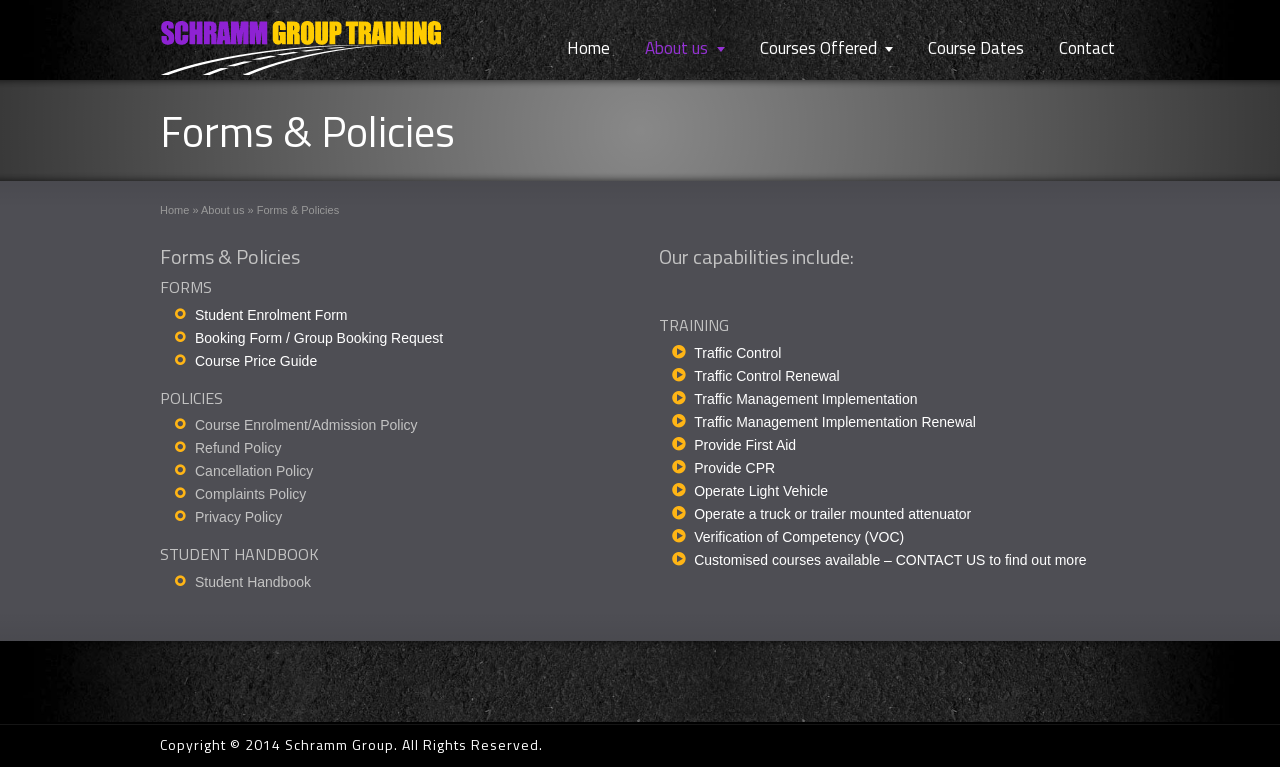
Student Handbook (253, 582)
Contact (1087, 48)
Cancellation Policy (254, 471)
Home (588, 48)
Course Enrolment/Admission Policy (306, 425)
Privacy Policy (238, 517)
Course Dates (976, 48)
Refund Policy (238, 448)
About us (676, 48)
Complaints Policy (250, 494)
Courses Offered (818, 48)
